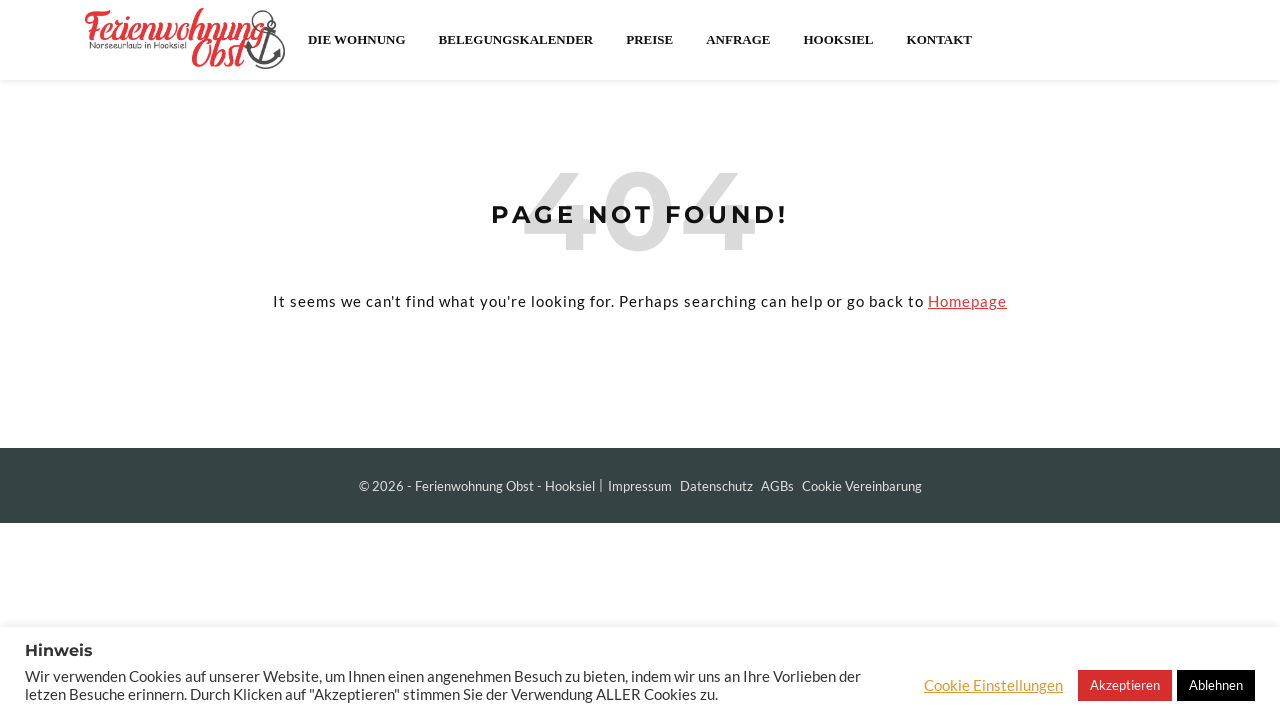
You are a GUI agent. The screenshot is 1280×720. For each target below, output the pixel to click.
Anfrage (738, 39)
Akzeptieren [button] (1125, 685)
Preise (649, 39)
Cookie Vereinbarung (862, 486)
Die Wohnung (357, 39)
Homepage (967, 301)
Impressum (640, 486)
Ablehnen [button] (1216, 685)
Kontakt (940, 39)
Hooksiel (838, 39)
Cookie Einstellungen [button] (993, 685)
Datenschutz (716, 486)
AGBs (777, 486)
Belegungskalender (516, 39)
